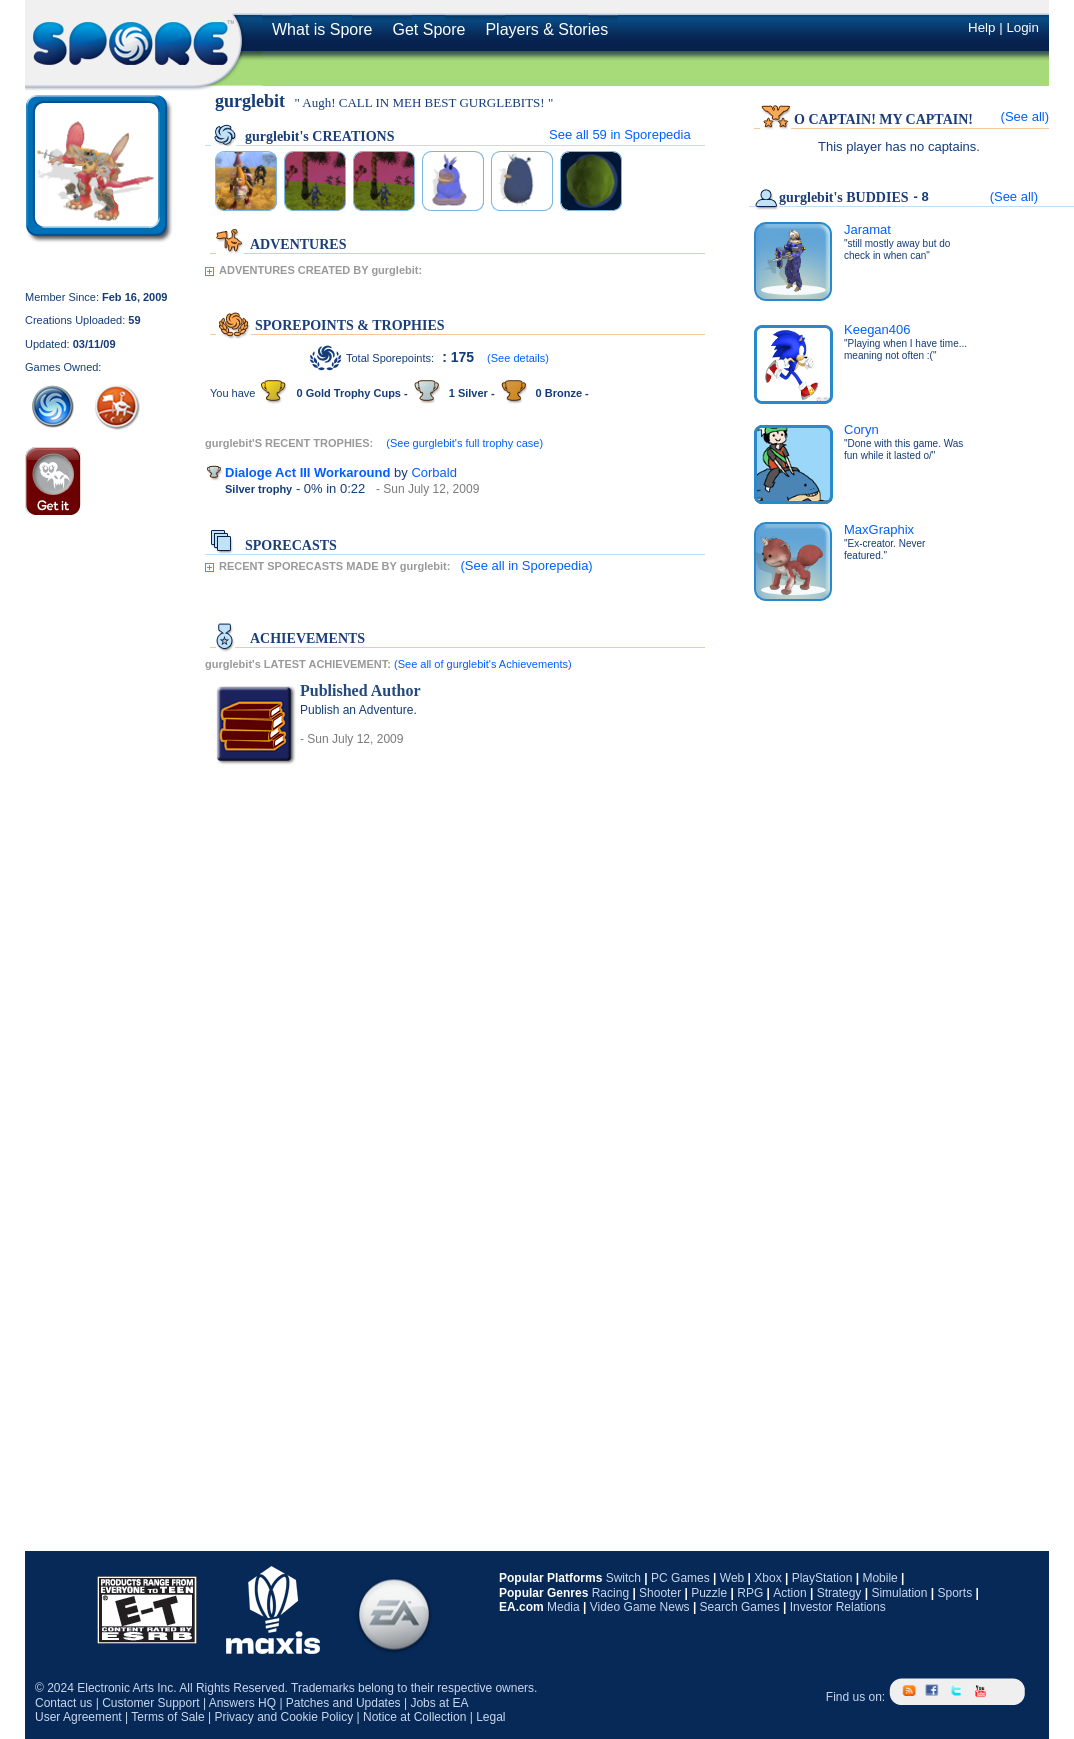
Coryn (861, 429)
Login (1022, 27)
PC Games (680, 1578)
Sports (954, 1593)
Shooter (660, 1593)
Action (789, 1593)
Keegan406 (877, 329)
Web (732, 1578)
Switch (623, 1578)
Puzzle (709, 1593)
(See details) (518, 358)
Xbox (767, 1578)
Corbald (434, 472)
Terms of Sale (167, 1717)
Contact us (63, 1703)
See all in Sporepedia (620, 134)
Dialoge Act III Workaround (307, 472)
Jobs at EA (439, 1703)
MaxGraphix (879, 529)
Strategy (839, 1593)
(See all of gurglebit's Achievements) (483, 664)
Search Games (740, 1607)
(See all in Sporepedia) (526, 565)
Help (981, 27)
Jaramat (867, 229)
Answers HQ (242, 1703)
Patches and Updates (343, 1703)
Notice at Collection (414, 1717)
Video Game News (640, 1607)
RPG (750, 1593)
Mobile (879, 1578)
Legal (490, 1717)
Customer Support (150, 1703)
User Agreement (78, 1717)
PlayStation (822, 1578)
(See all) (1025, 116)
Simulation (899, 1593)
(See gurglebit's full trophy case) (464, 443)
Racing (610, 1593)
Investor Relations (838, 1607)
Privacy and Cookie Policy (283, 1717)
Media (563, 1607)
